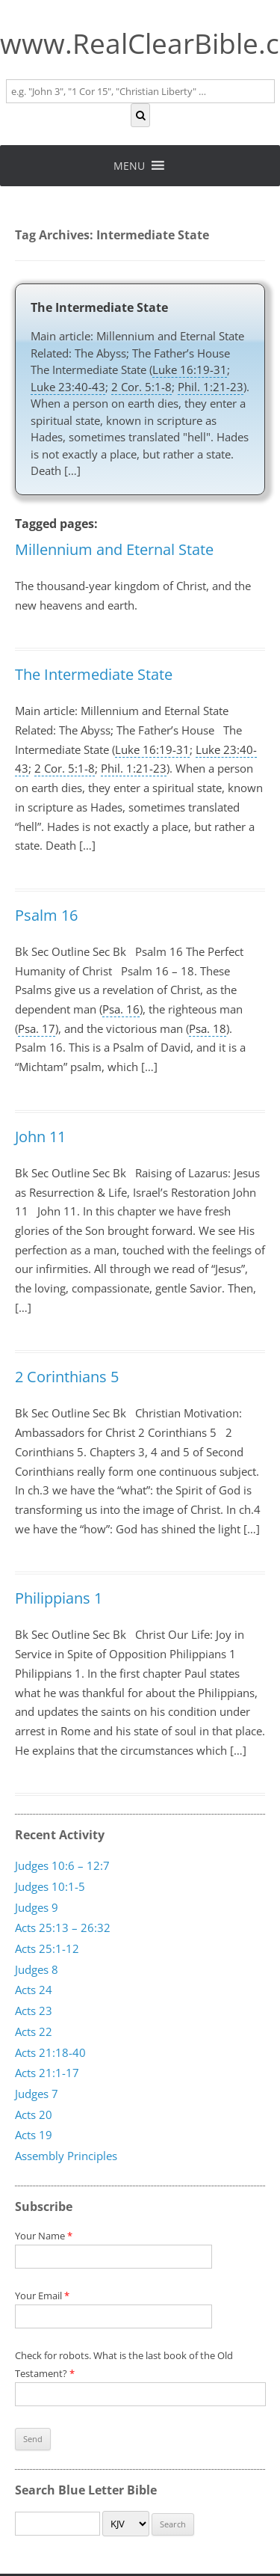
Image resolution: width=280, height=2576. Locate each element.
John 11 (40, 1136)
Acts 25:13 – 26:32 (63, 1927)
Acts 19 (33, 2134)
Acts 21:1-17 (47, 2072)
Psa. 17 (36, 1028)
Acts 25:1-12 (47, 1948)
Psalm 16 (46, 915)
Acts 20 (33, 2113)
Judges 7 (36, 2093)
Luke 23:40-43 (68, 386)
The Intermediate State (99, 307)
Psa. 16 (121, 1009)
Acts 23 (33, 2010)
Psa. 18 (207, 1028)
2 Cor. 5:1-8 (141, 386)
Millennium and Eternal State (114, 549)
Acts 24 (33, 1989)
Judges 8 (36, 1969)
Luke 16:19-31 (189, 369)
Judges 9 (36, 1907)
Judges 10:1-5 (50, 1886)
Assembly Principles (66, 2155)
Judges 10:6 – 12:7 (62, 1865)
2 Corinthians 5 (67, 1377)
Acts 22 (33, 2031)
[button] (129, 165)
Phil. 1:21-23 (210, 386)
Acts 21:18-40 (50, 2051)
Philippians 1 (58, 1598)
